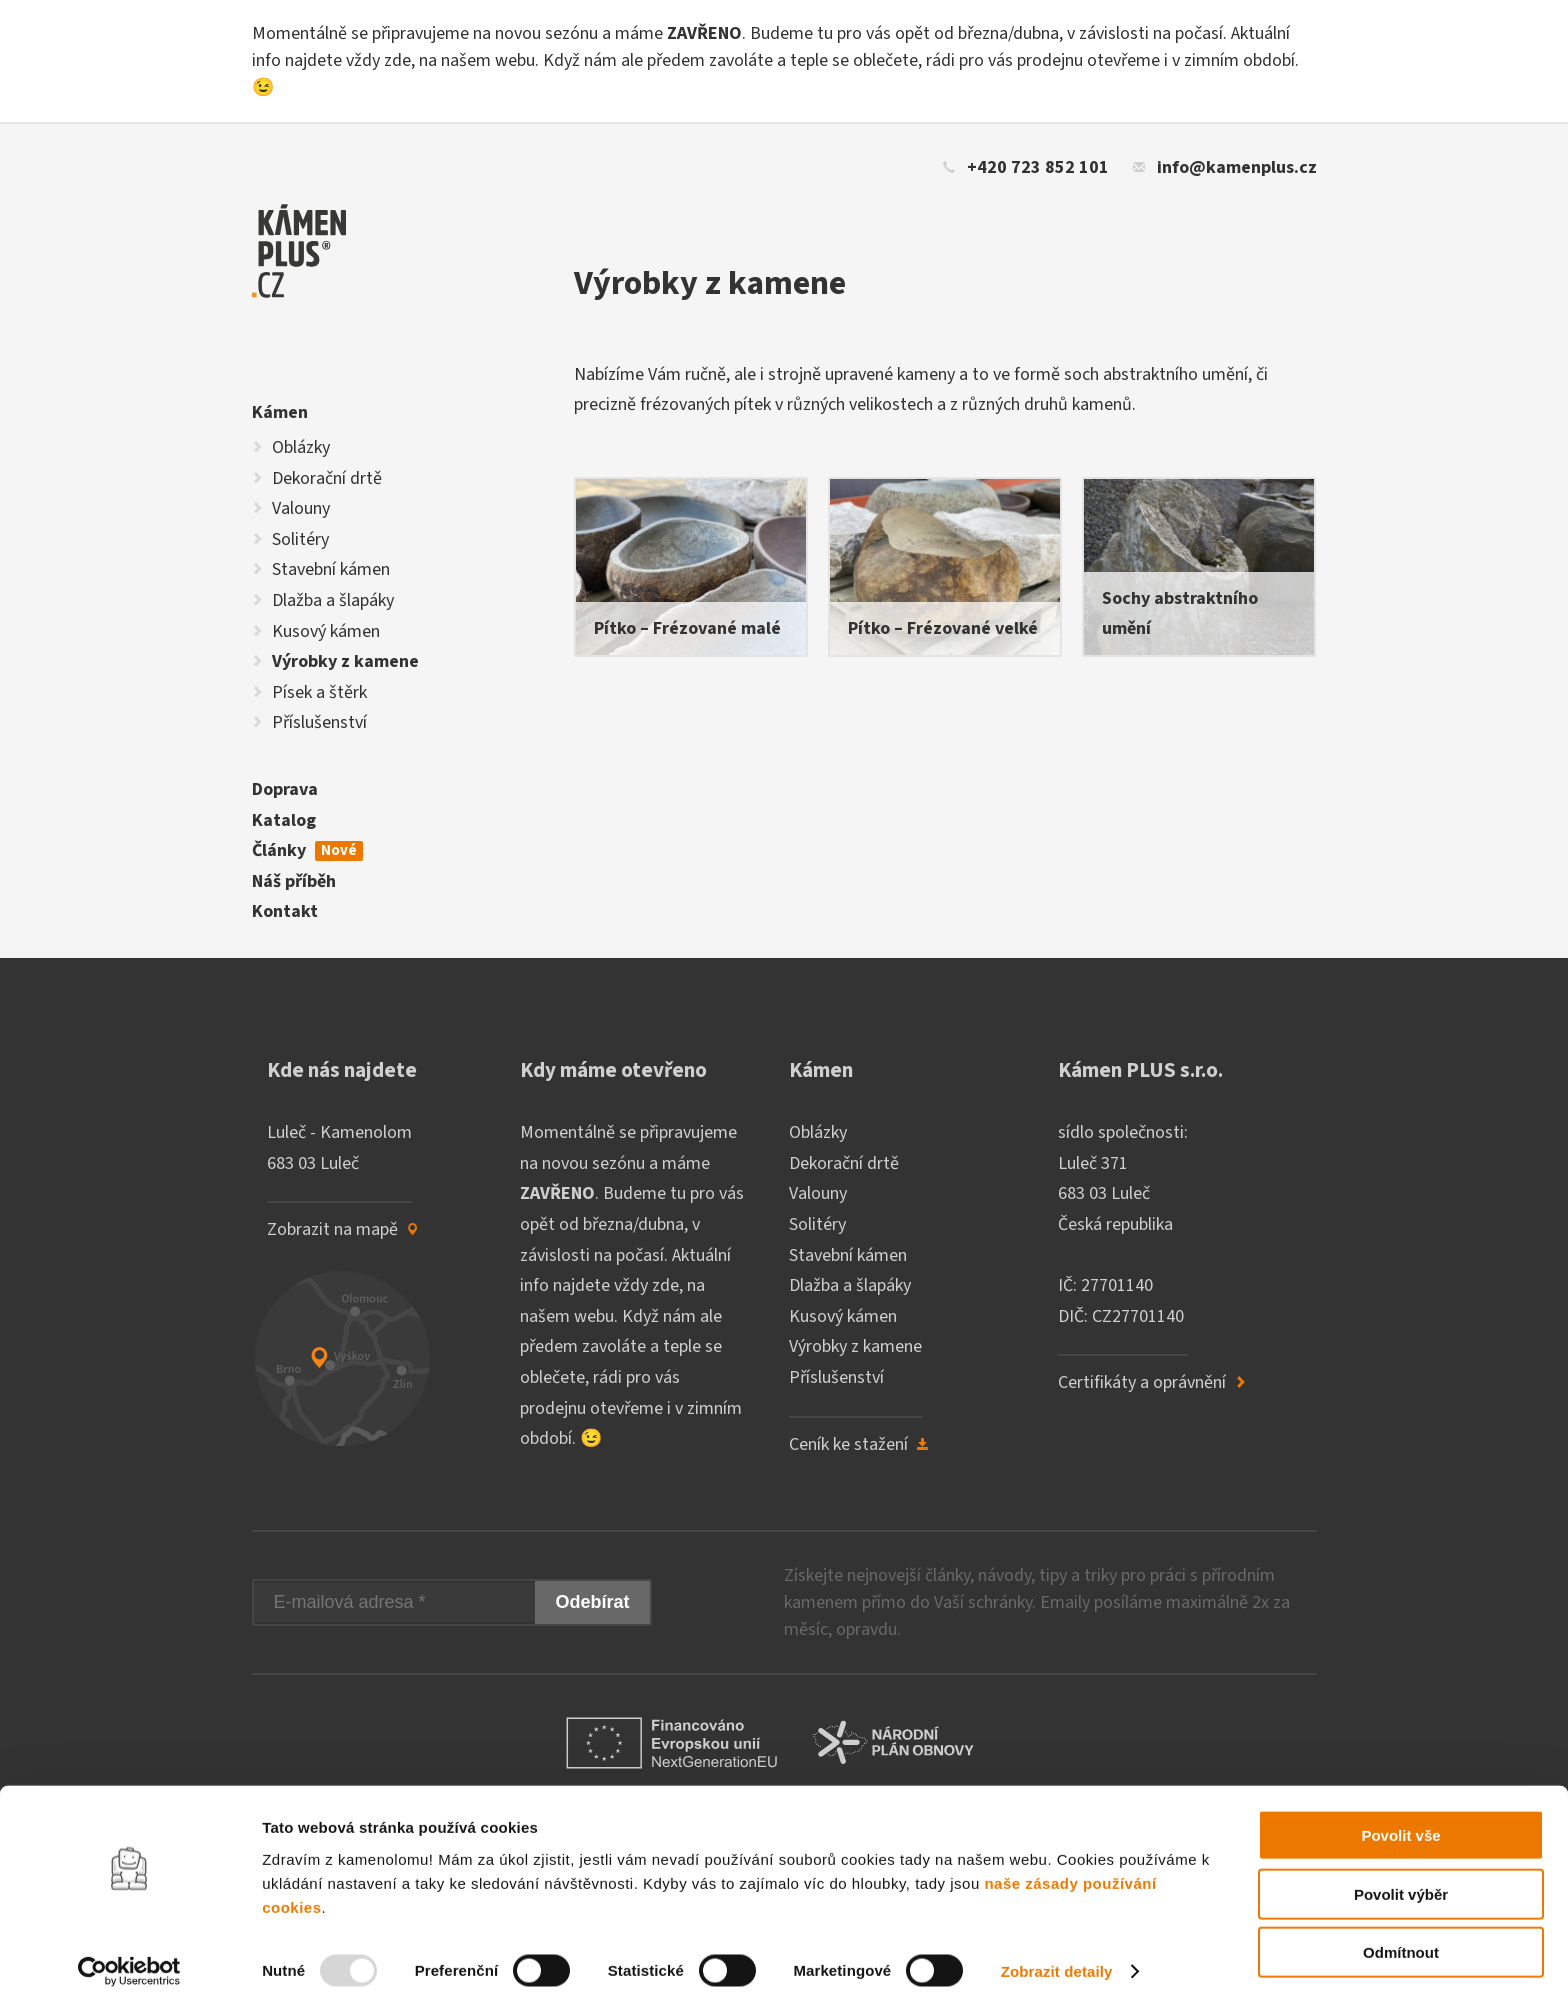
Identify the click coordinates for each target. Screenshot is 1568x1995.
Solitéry (300, 539)
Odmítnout (1401, 1936)
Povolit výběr (1401, 1878)
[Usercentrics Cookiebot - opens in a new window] (129, 1956)
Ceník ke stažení (859, 1444)
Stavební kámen (331, 569)
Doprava (285, 789)
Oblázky (301, 447)
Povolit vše (1400, 1819)
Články (307, 850)
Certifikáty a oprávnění (1152, 1382)
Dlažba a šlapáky (333, 600)
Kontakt (285, 911)
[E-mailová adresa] (395, 1602)
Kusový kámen (326, 631)
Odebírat (592, 1602)
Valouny (301, 508)
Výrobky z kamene (345, 661)
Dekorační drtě (327, 478)
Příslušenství (319, 722)
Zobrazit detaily (1057, 1955)
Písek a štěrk (319, 692)
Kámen (280, 412)
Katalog (284, 820)
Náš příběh (294, 881)
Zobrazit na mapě (343, 1229)
